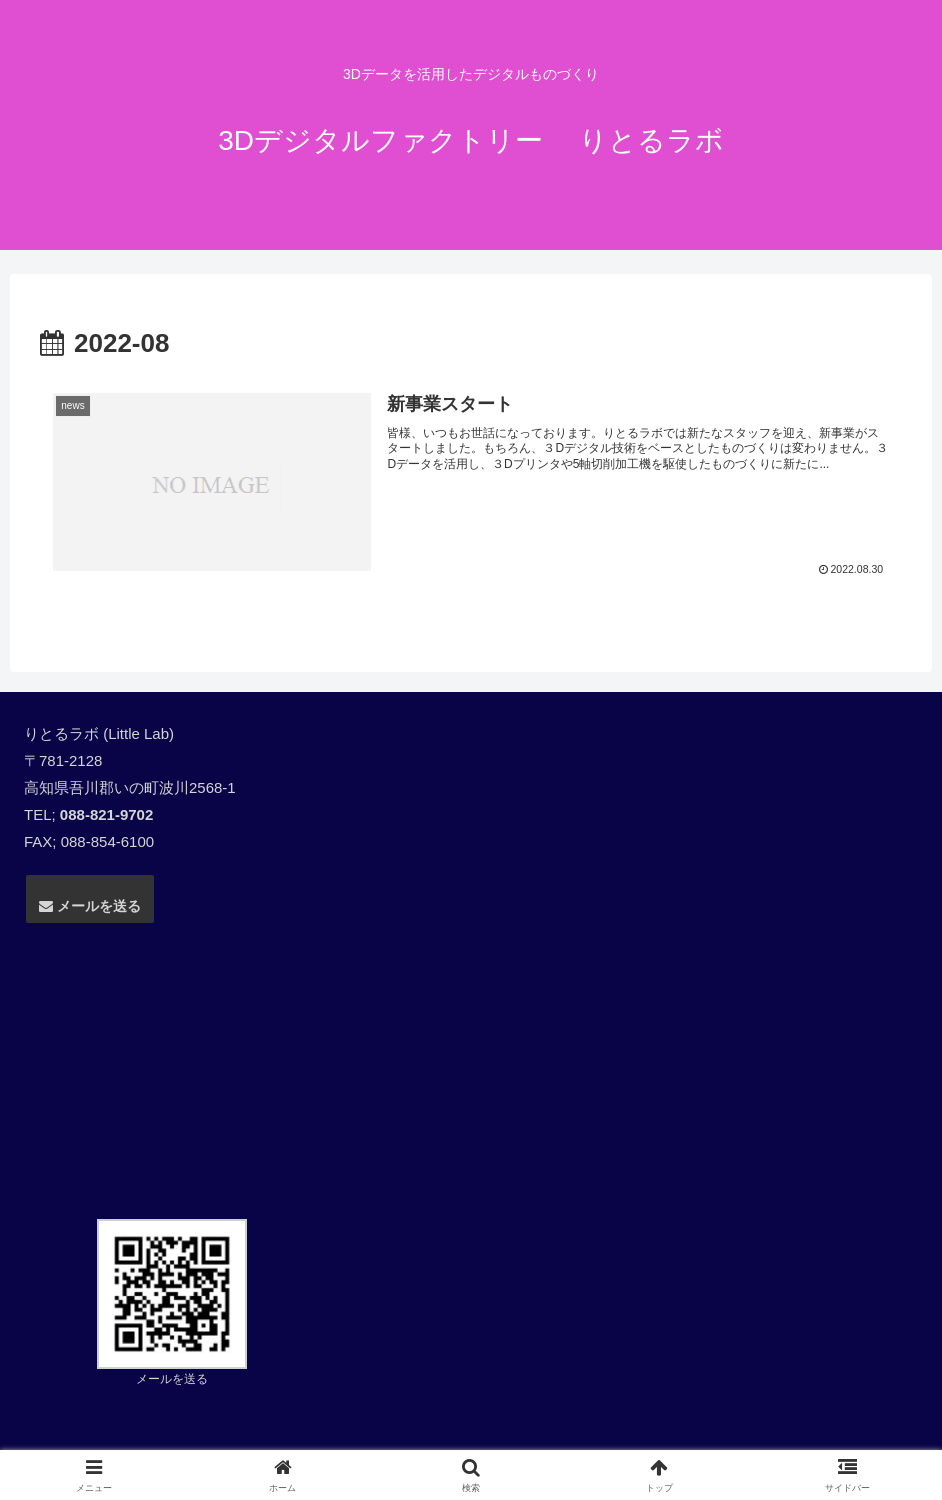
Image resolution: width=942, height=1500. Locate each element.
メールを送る (90, 906)
